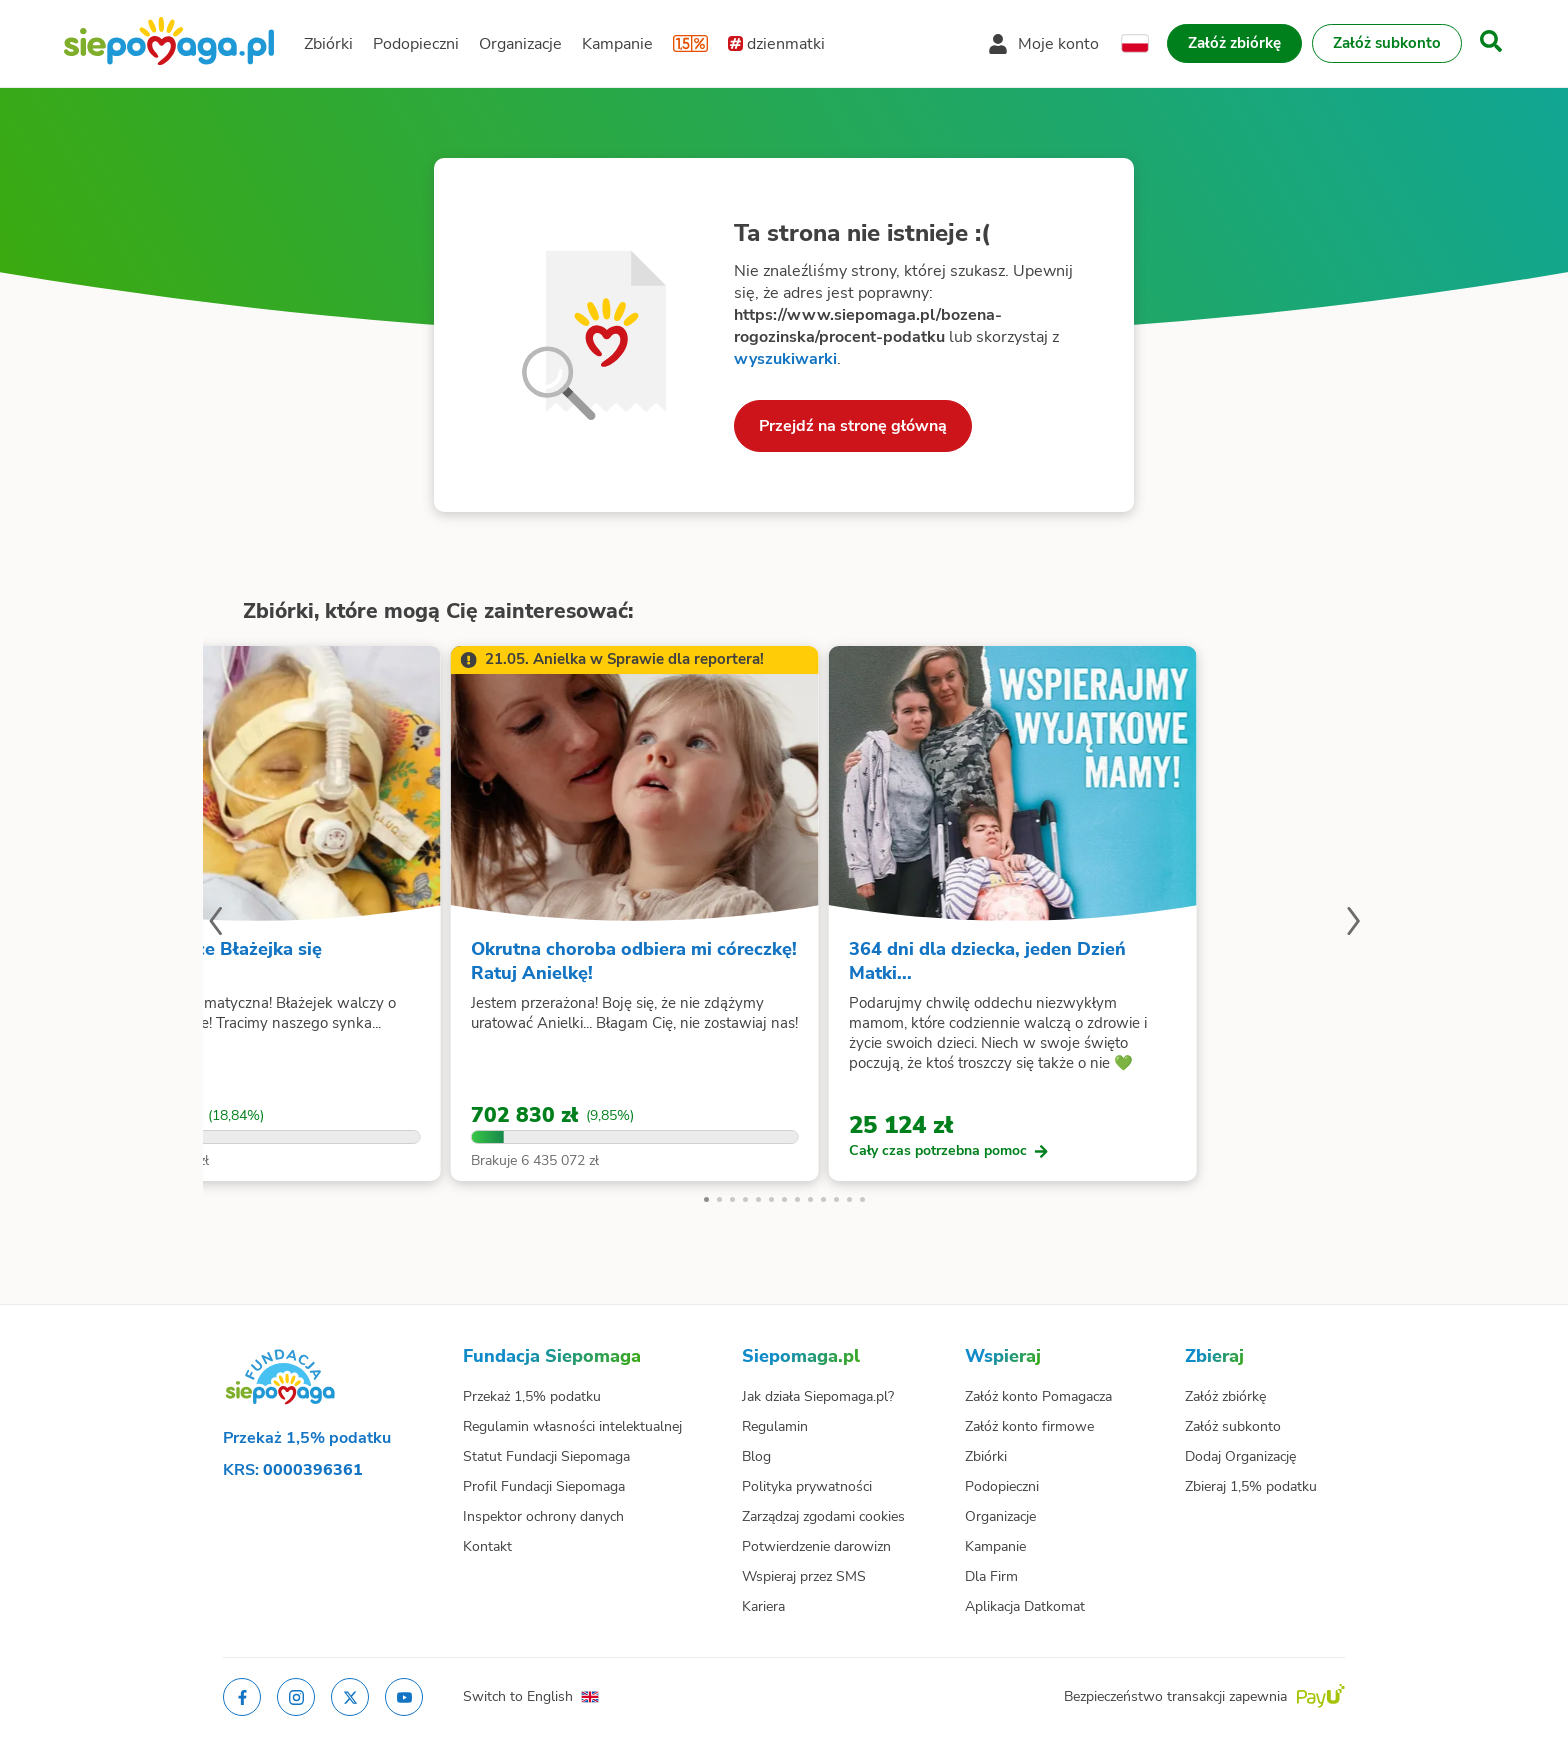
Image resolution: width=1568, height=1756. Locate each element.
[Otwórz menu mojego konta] (1043, 44)
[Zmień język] (1135, 44)
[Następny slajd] (1353, 924)
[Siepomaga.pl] (169, 43)
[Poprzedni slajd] (215, 924)
